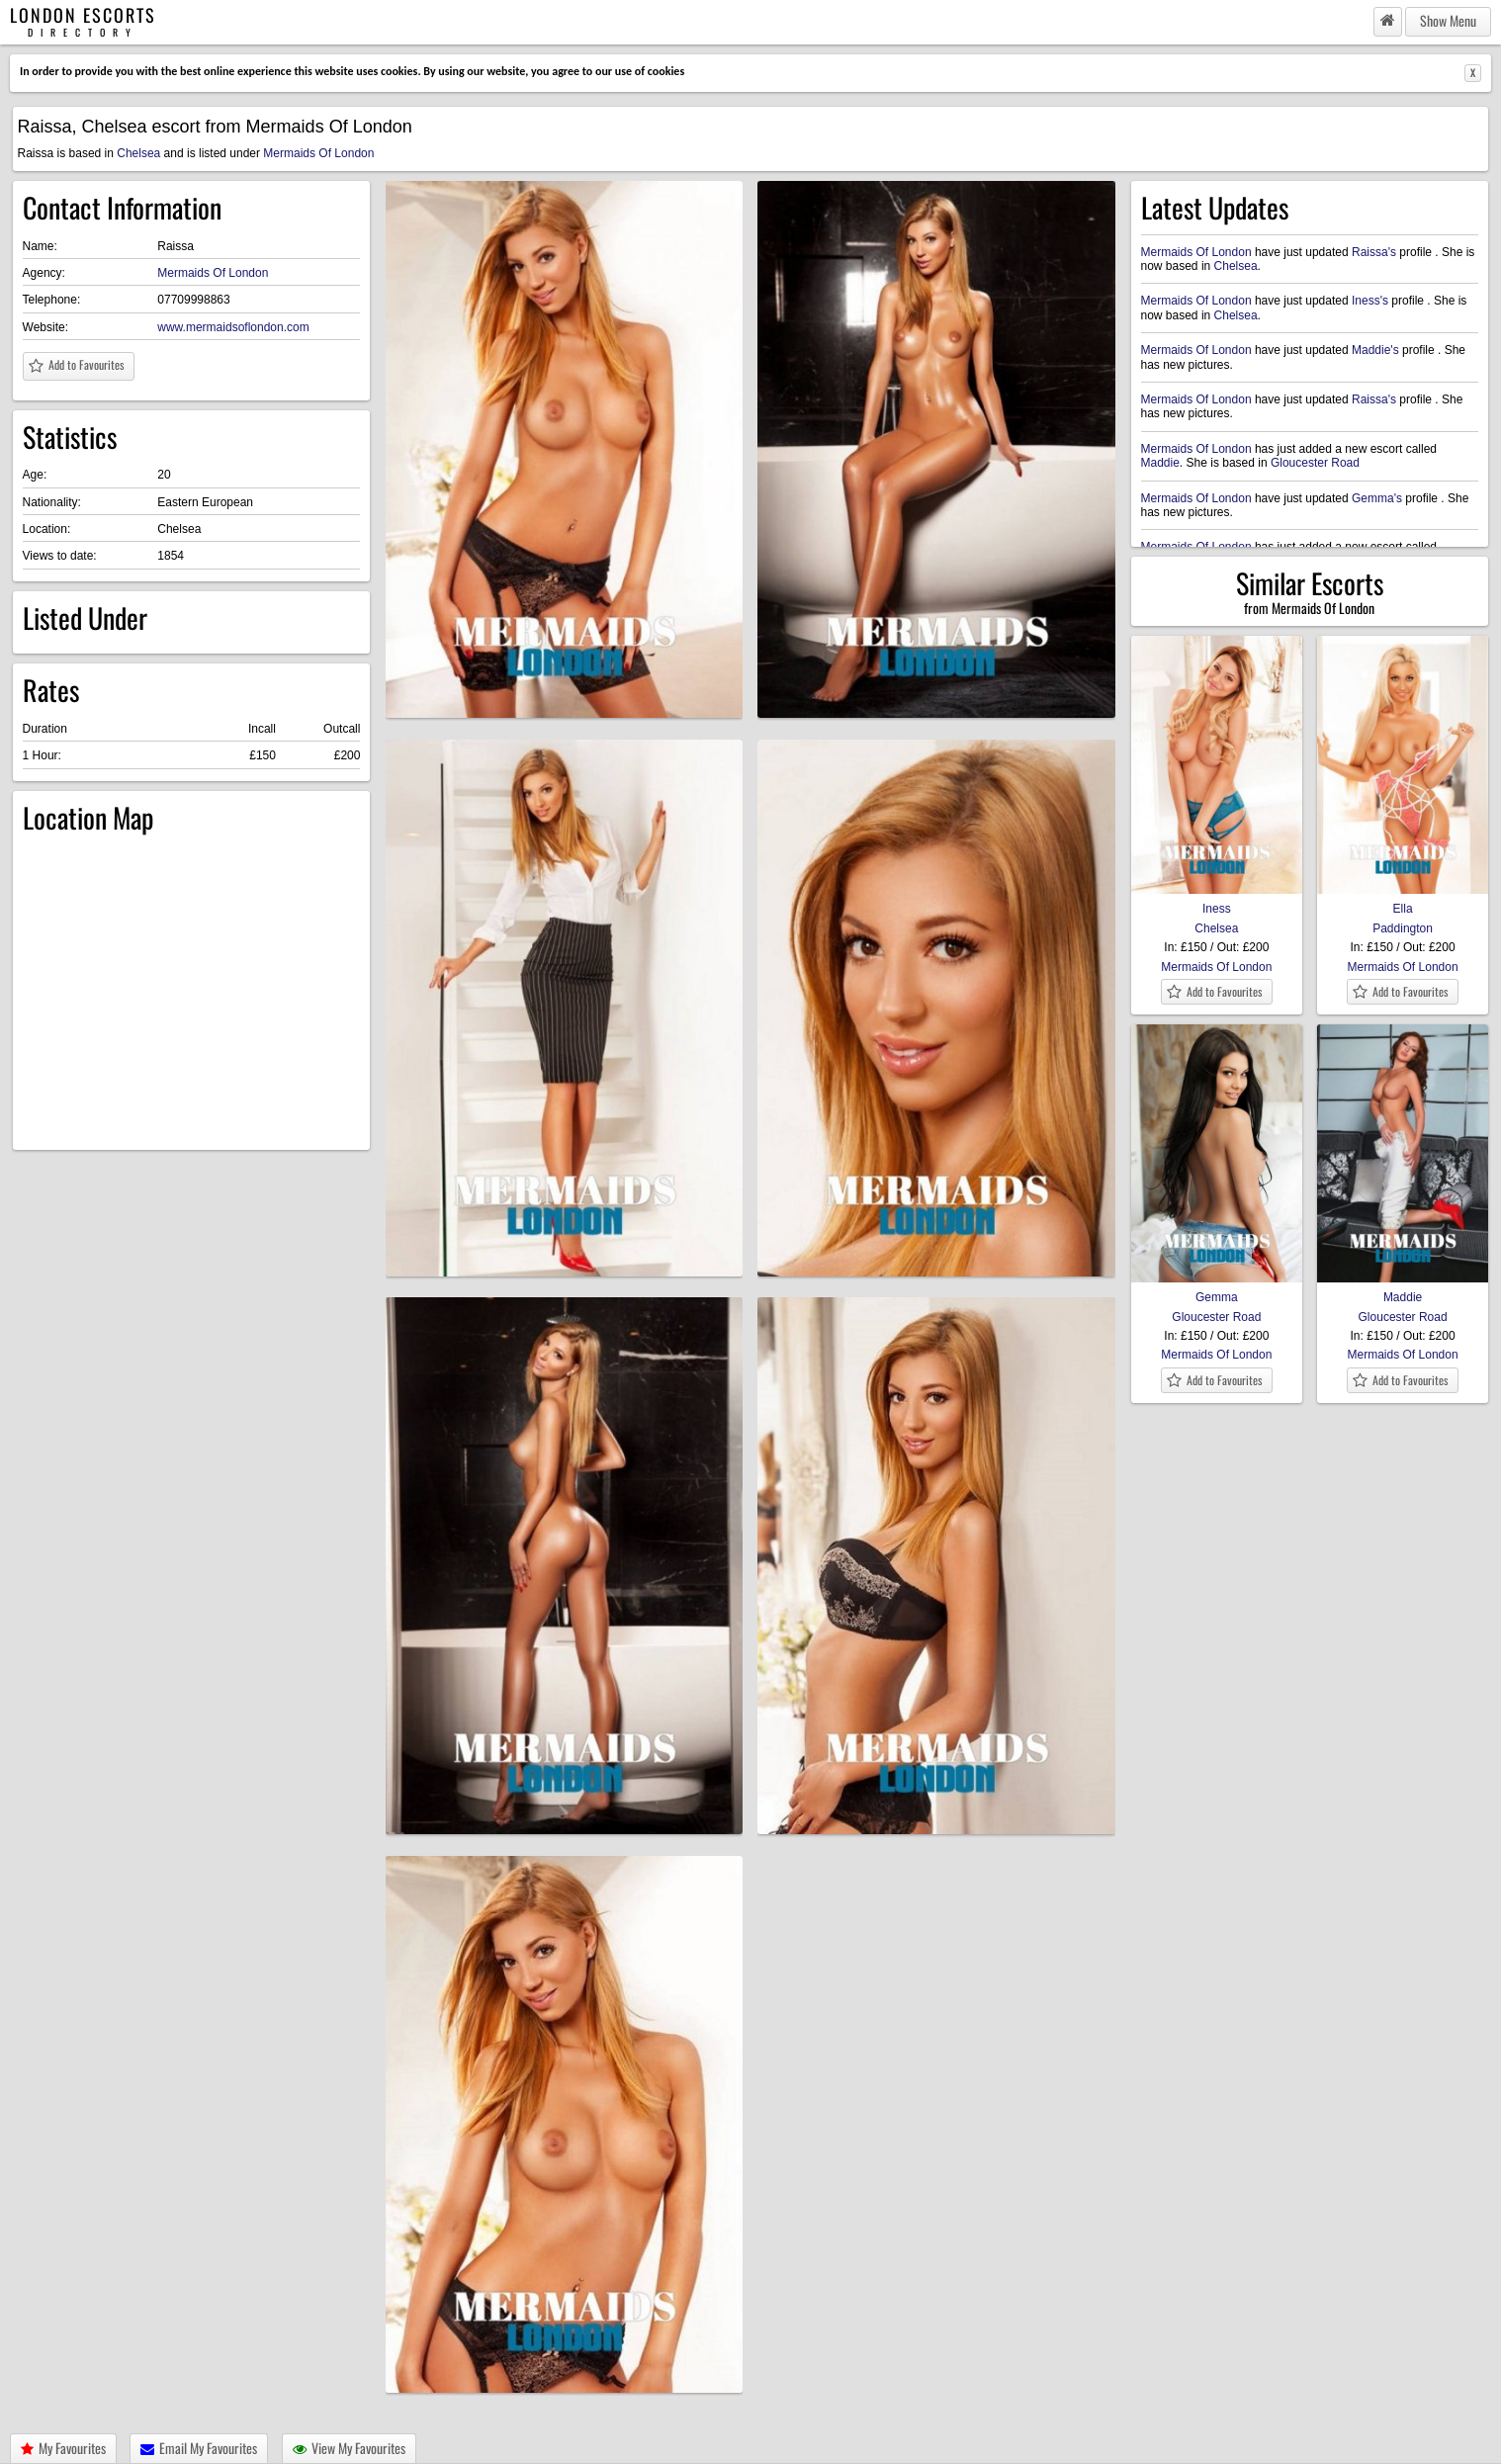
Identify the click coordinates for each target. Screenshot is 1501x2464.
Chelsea (138, 153)
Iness (1217, 902)
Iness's (1370, 301)
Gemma (1217, 1290)
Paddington (1402, 928)
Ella (1403, 902)
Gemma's (1377, 498)
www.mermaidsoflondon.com (233, 327)
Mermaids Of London (318, 153)
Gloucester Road (1315, 463)
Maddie (1160, 463)
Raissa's (1374, 252)
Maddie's (1375, 350)
